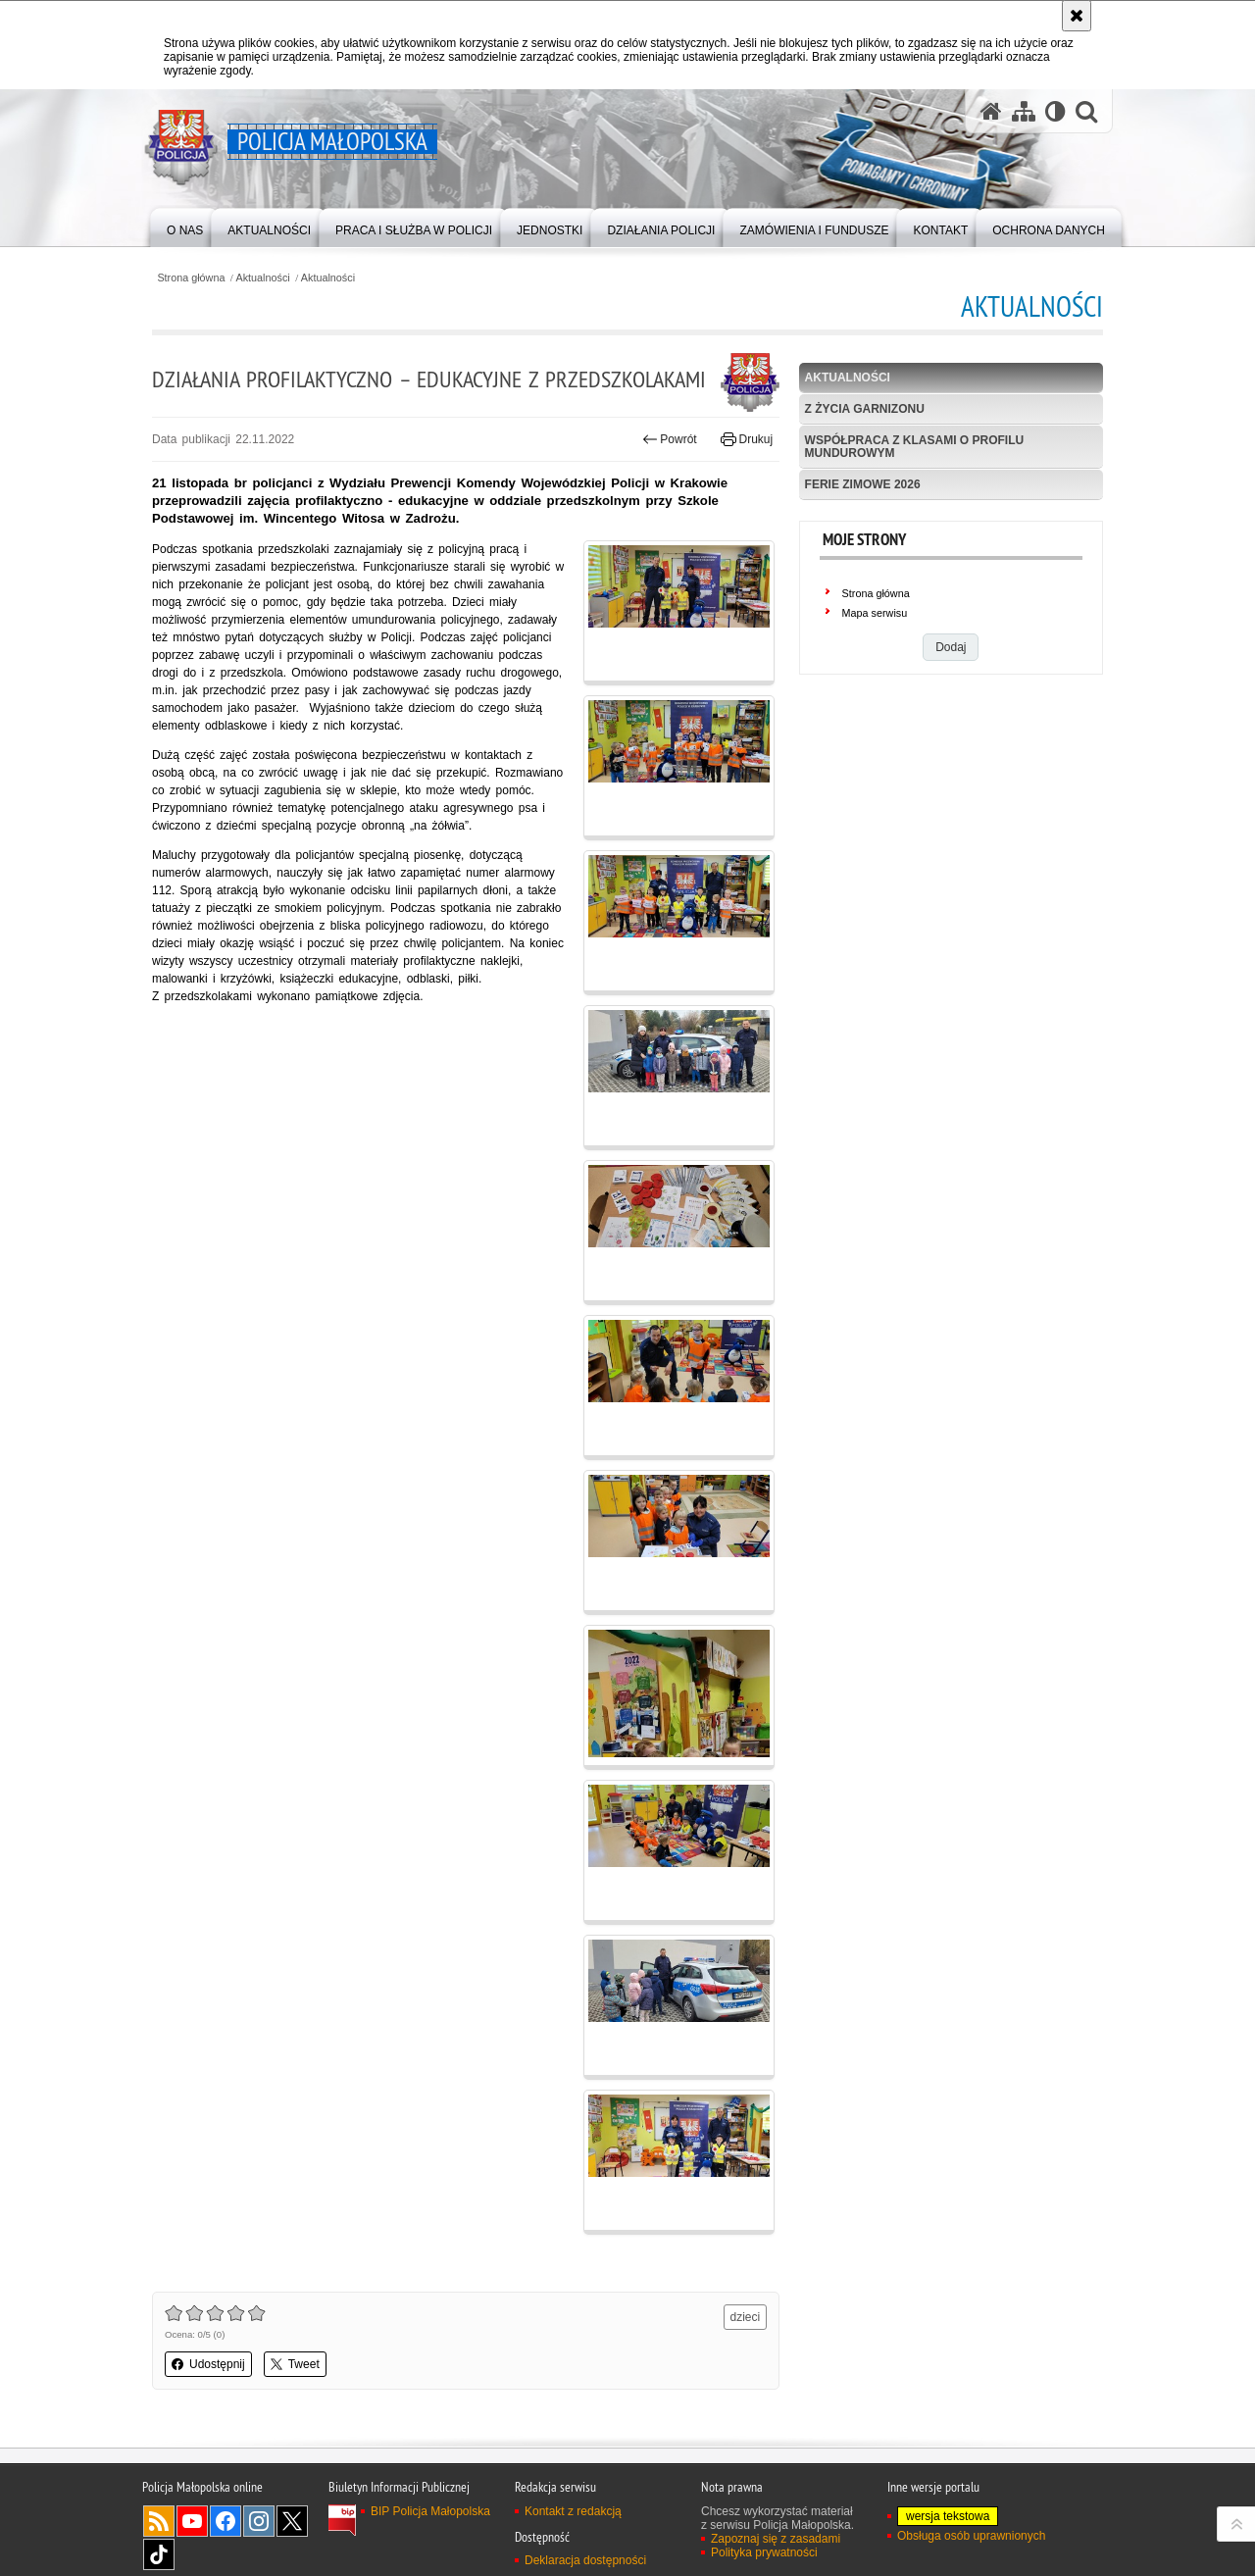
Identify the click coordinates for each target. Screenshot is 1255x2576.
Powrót (669, 439)
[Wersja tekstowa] (1055, 111)
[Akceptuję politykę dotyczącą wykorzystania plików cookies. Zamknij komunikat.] (1076, 15)
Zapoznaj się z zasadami (775, 2539)
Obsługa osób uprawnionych (971, 2536)
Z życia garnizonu (865, 409)
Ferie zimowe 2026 (863, 484)
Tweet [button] (295, 2364)
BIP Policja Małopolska (430, 2511)
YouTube (192, 2521)
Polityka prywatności (764, 2552)
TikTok (159, 2554)
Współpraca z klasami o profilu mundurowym (915, 446)
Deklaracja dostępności (585, 2560)
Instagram (259, 2521)
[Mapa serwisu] (1023, 111)
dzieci (745, 2317)
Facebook (225, 2521)
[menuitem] (184, 226)
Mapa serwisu (875, 613)
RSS (159, 2521)
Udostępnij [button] (208, 2364)
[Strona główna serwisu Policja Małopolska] (991, 111)
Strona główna (191, 278)
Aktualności (263, 278)
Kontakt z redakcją (573, 2511)
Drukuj (747, 439)
